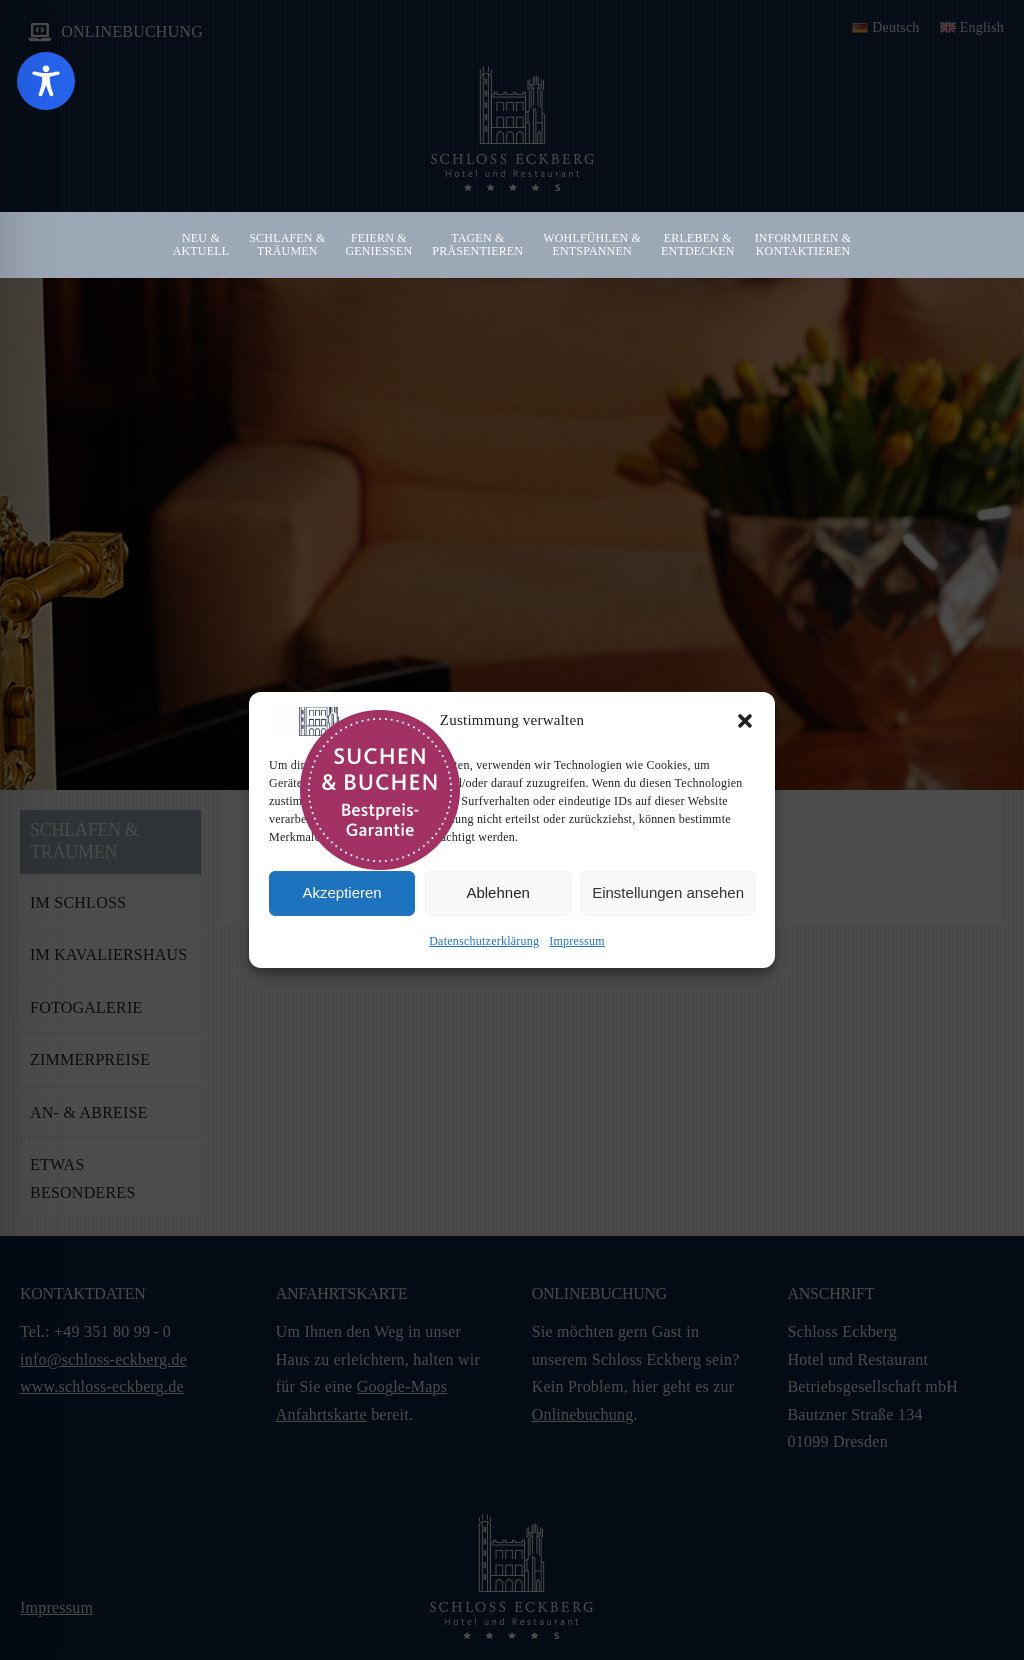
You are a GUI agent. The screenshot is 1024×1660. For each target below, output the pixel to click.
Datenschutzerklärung (484, 941)
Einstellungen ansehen (668, 892)
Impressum (577, 941)
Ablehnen (497, 892)
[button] (745, 721)
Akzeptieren (341, 892)
